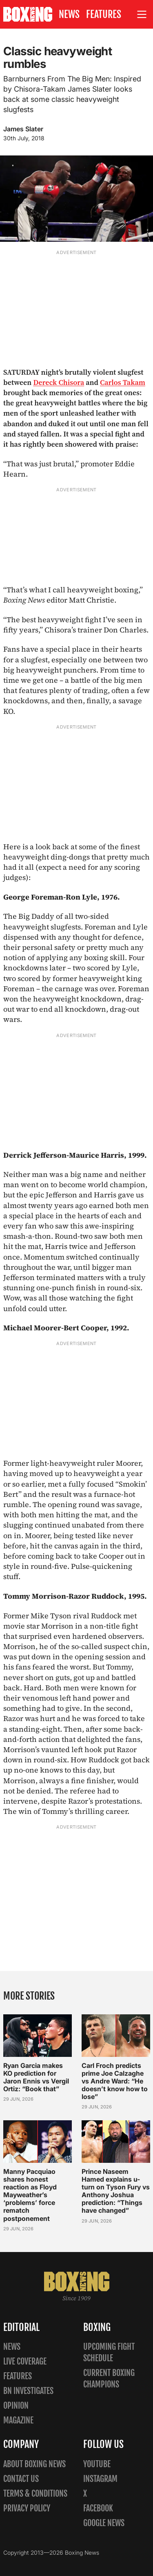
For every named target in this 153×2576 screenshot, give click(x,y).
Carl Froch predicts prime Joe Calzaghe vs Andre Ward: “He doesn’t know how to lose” (115, 2081)
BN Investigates (28, 2391)
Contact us (21, 2479)
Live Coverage (25, 2361)
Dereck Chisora (58, 382)
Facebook (98, 2508)
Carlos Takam (122, 382)
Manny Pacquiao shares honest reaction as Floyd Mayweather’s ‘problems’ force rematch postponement (30, 2195)
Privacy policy (26, 2508)
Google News (103, 2523)
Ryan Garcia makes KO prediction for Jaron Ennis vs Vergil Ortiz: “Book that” (36, 2077)
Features (103, 14)
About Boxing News (34, 2464)
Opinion (16, 2406)
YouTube (97, 2464)
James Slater (23, 129)
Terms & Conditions (35, 2493)
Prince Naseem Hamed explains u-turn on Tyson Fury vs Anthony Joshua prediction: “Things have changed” (116, 2191)
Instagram (100, 2479)
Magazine (18, 2420)
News (69, 14)
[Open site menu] (142, 14)
